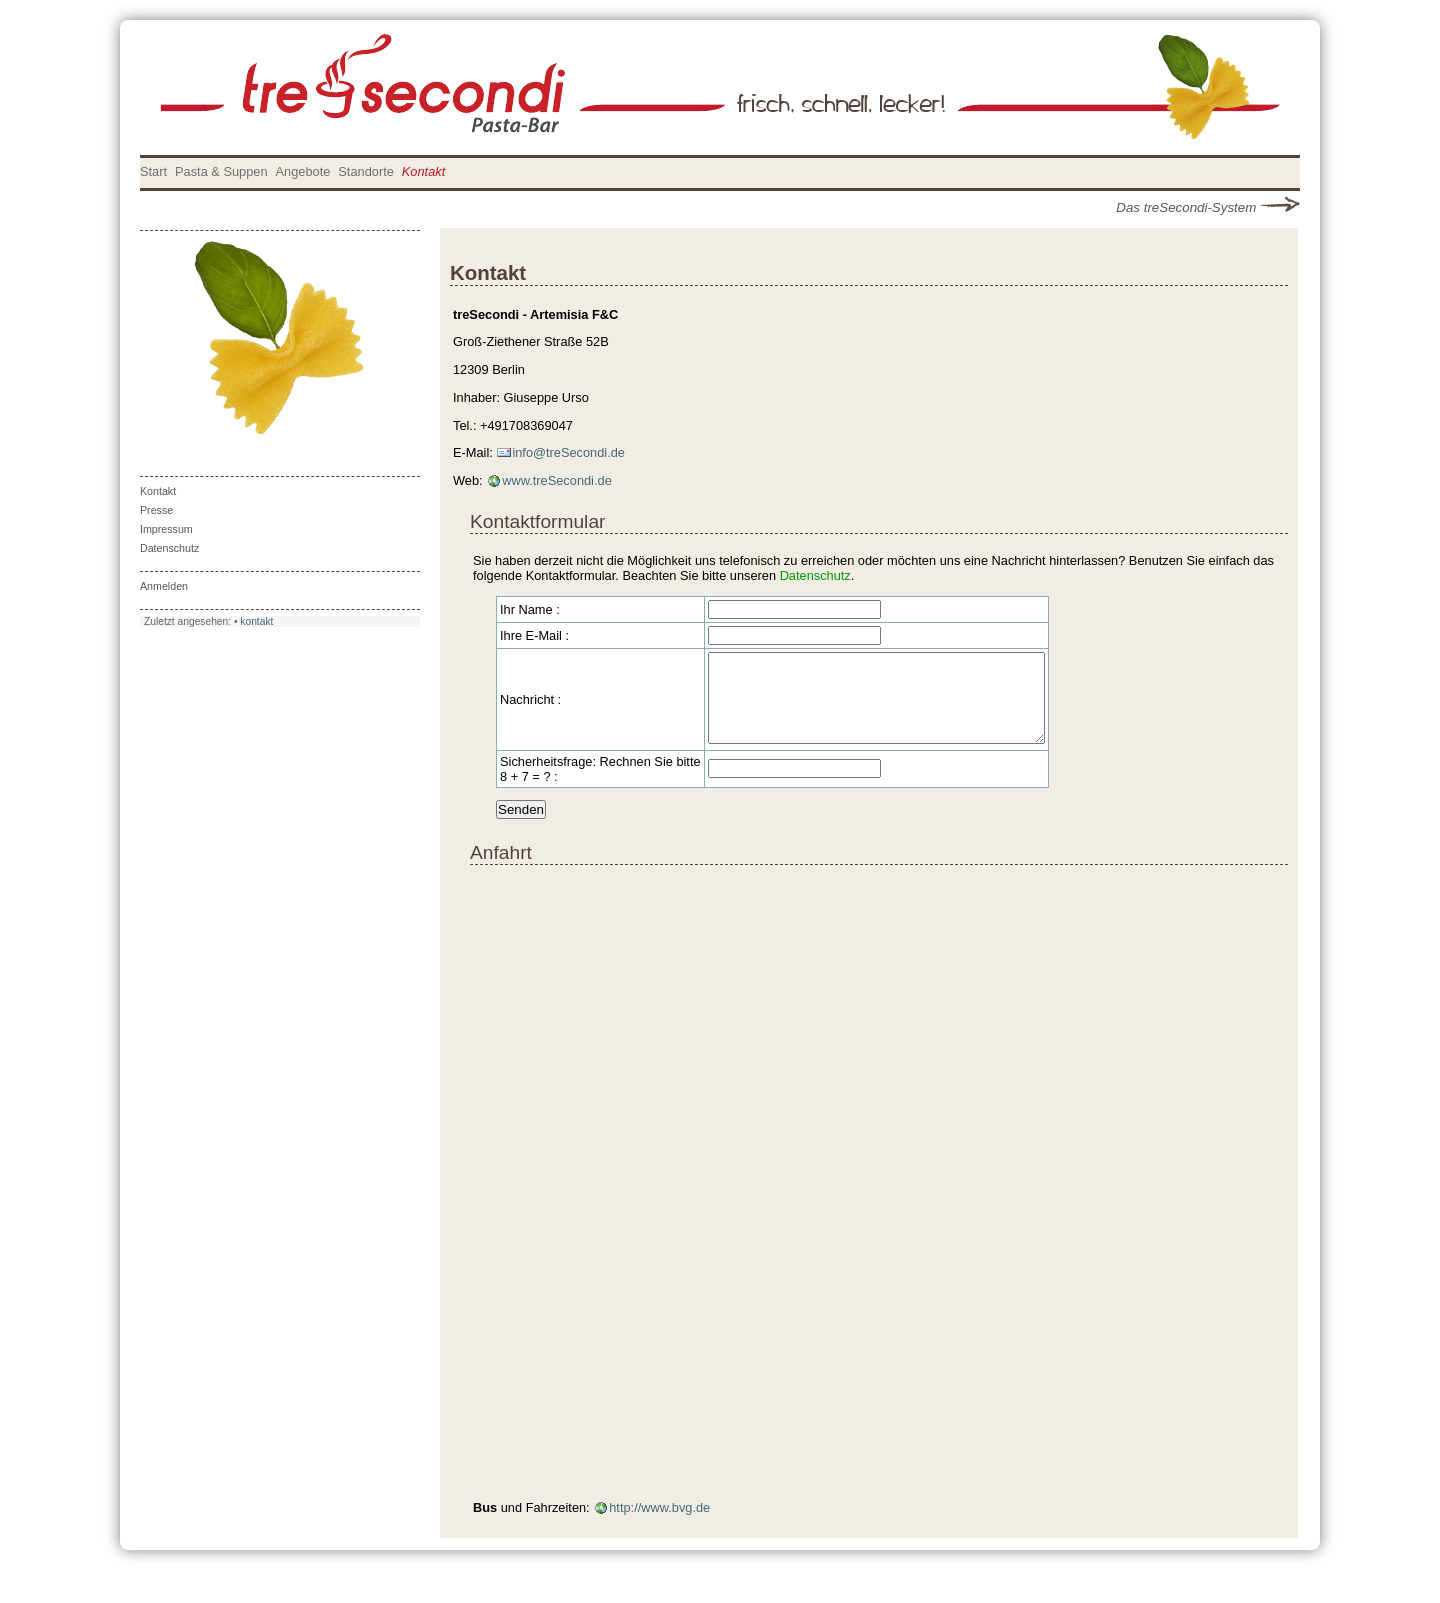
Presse (156, 510)
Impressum (166, 529)
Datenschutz (169, 548)
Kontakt (423, 171)
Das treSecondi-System (1208, 207)
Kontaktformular (537, 521)
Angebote (303, 171)
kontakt (256, 621)
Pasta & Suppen (221, 171)
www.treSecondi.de (557, 480)
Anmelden (164, 586)
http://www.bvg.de (659, 1525)
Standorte (366, 171)
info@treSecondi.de (568, 452)
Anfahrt (501, 870)
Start (153, 171)
